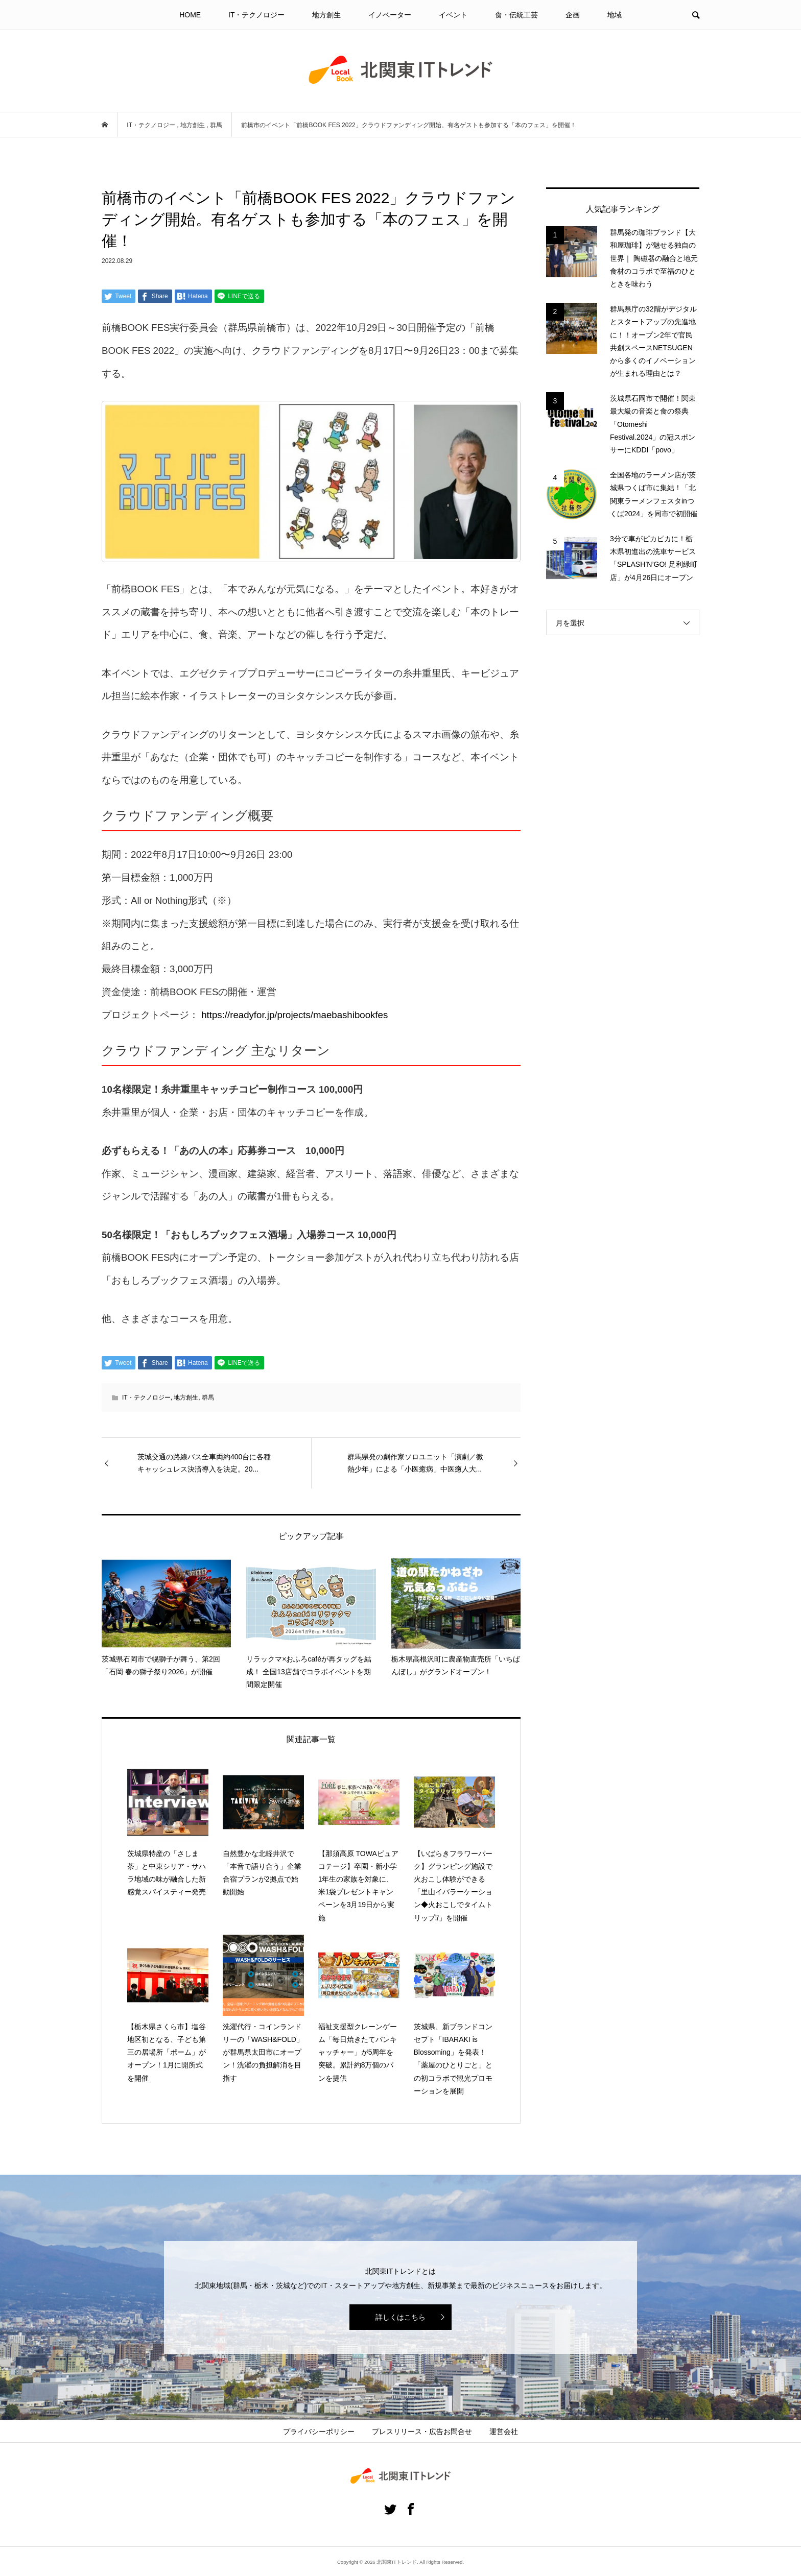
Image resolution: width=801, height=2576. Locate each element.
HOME (190, 15)
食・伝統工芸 (516, 15)
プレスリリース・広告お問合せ (422, 2431)
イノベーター (389, 15)
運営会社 (503, 2431)
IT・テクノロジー (256, 15)
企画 (573, 15)
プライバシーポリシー (319, 2431)
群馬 (208, 1397)
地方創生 (326, 15)
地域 (614, 15)
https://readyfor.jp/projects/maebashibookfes (294, 1014)
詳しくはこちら (400, 2317)
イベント (453, 15)
